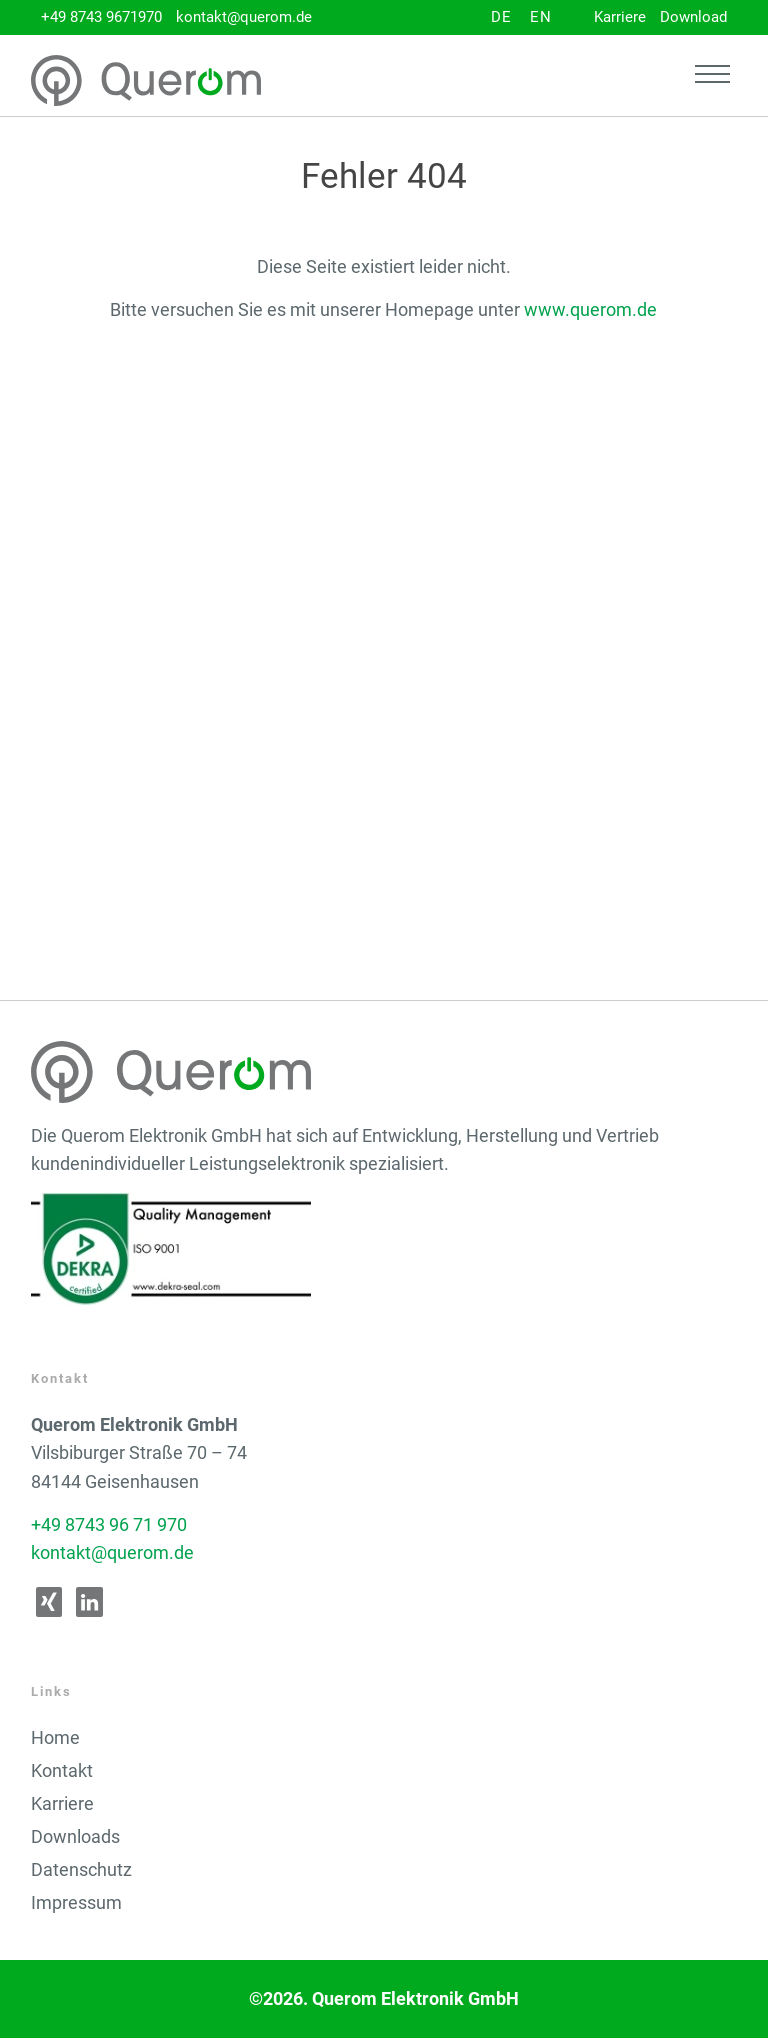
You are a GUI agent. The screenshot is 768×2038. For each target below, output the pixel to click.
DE (501, 17)
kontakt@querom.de (244, 17)
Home (55, 1738)
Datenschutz (81, 1870)
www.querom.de (590, 310)
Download (693, 17)
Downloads (75, 1837)
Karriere (620, 17)
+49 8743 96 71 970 (109, 1525)
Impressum (76, 1903)
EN (541, 17)
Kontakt (62, 1771)
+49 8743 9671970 (101, 17)
